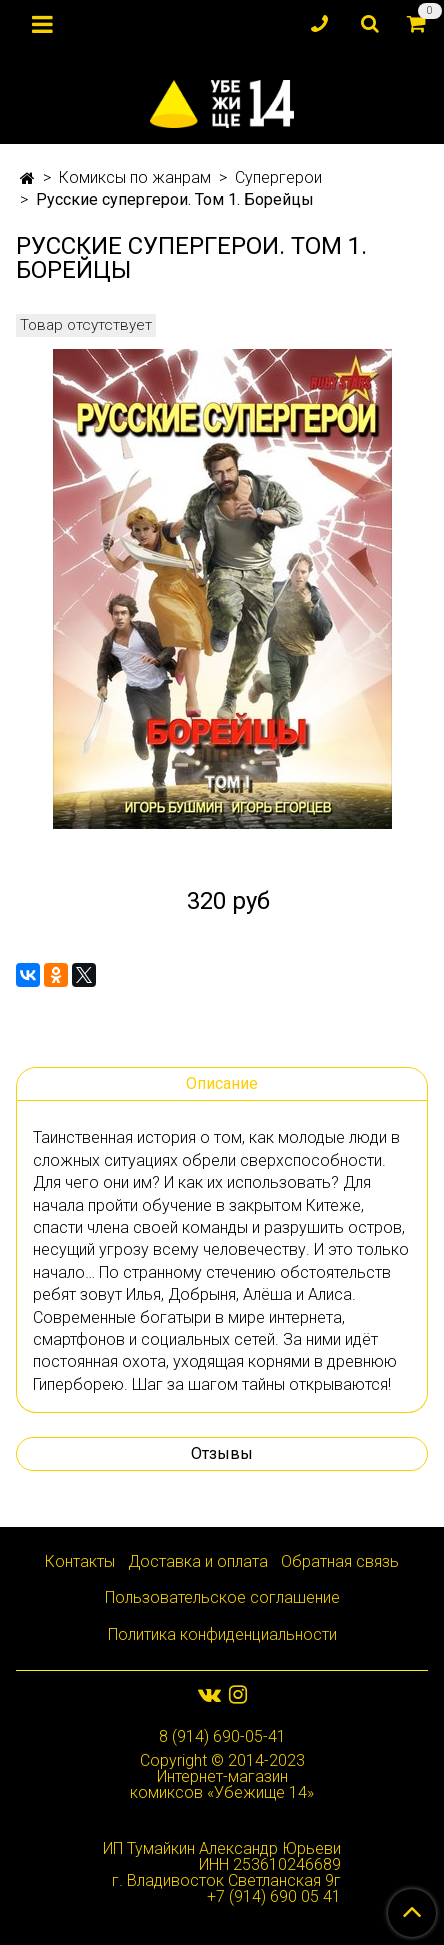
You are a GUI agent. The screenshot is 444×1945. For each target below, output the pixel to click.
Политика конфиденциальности (222, 1634)
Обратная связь (340, 1561)
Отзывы (222, 1453)
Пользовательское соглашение (222, 1597)
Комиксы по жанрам (135, 177)
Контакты (80, 1561)
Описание (222, 1083)
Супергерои (278, 177)
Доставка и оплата (198, 1561)
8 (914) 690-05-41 (222, 1736)
